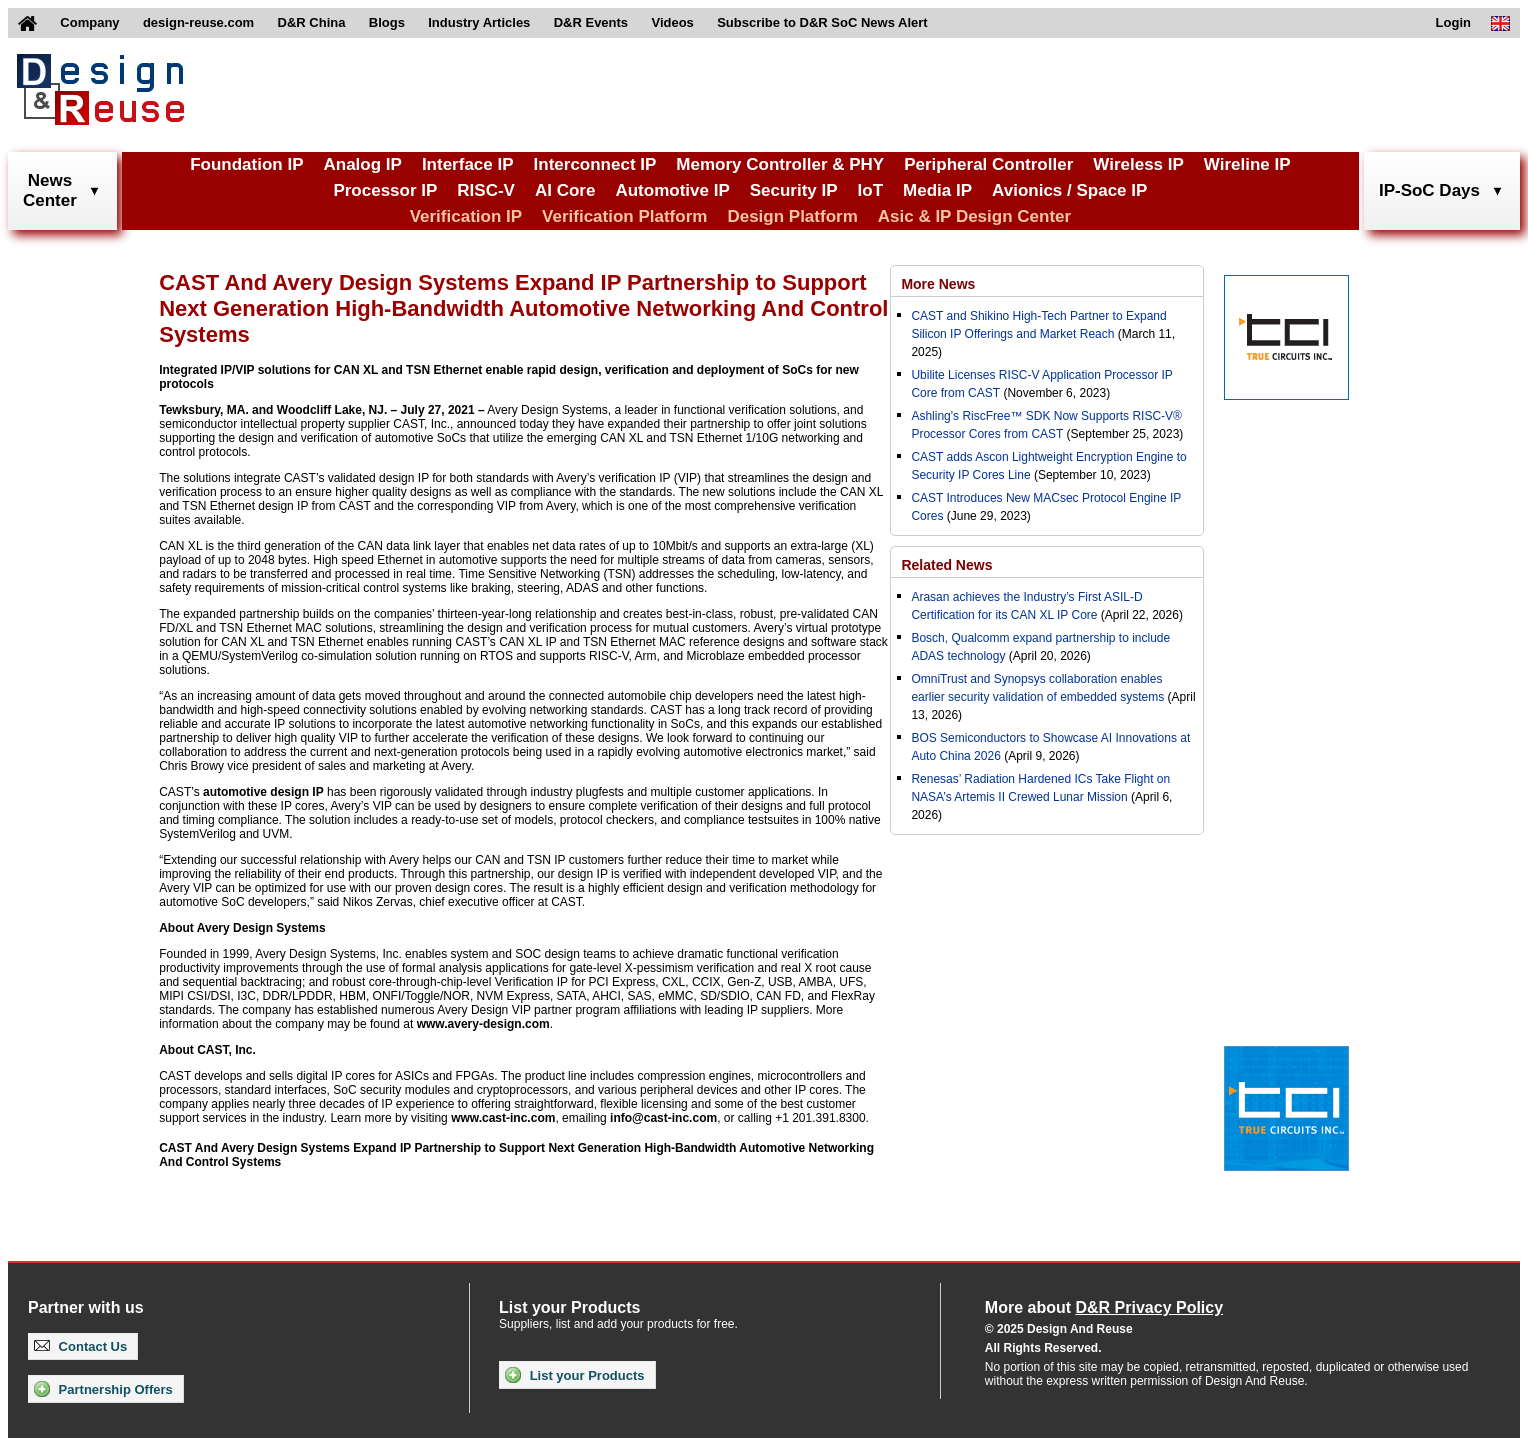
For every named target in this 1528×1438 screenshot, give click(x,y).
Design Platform (792, 216)
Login (1453, 22)
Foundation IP (246, 164)
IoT (871, 190)
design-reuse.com (198, 22)
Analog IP (362, 164)
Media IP (937, 190)
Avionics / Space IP (1069, 190)
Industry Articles (479, 22)
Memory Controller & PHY (780, 164)
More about (1104, 1307)
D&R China (312, 22)
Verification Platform (624, 216)
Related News (946, 565)
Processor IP (385, 190)
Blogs (387, 22)
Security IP (794, 190)
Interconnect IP (595, 164)
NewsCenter (50, 190)
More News (938, 284)
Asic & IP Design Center (974, 216)
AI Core (565, 190)
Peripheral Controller (988, 164)
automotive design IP (263, 792)
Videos (672, 22)
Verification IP (466, 216)
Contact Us (80, 1346)
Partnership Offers (103, 1389)
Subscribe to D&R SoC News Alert (822, 22)
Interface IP (468, 164)
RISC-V (486, 190)
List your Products (574, 1375)
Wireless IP (1138, 164)
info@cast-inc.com (663, 1118)
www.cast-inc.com (503, 1118)
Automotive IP (672, 190)
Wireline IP (1247, 164)
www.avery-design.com (483, 1024)
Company (89, 22)
